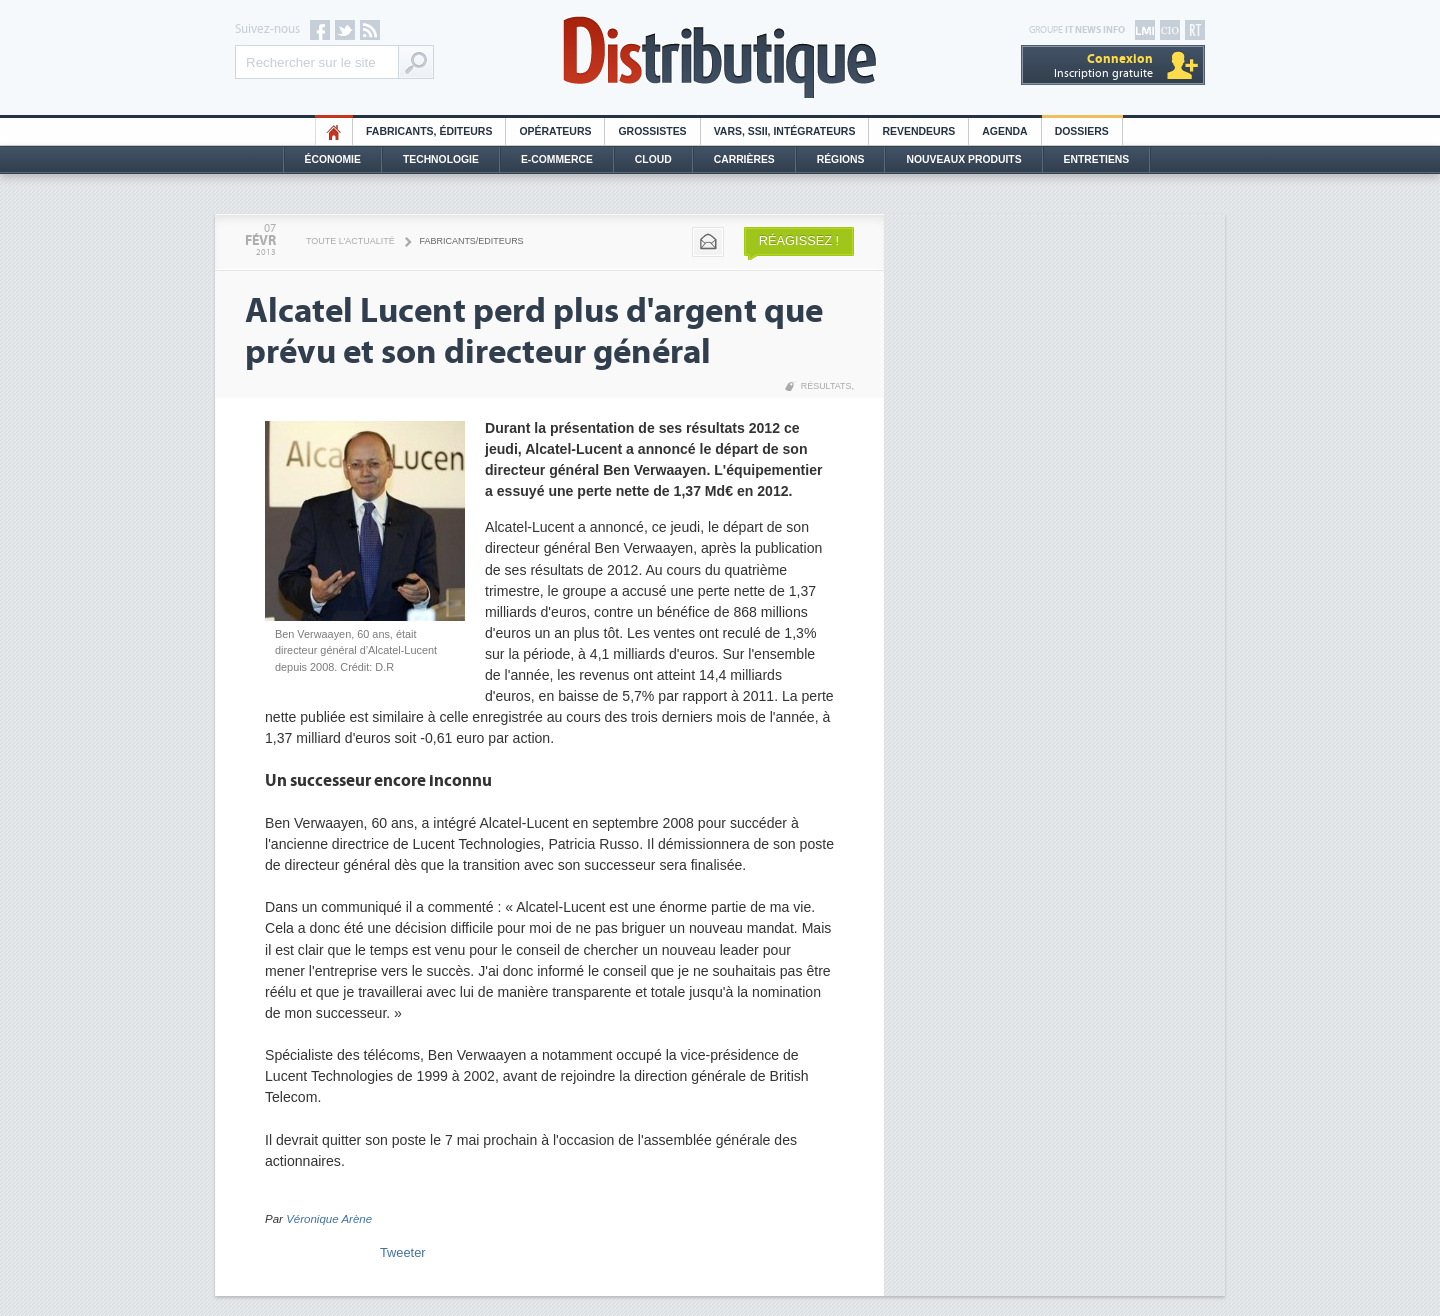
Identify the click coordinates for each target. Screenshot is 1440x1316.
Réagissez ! (799, 240)
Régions (841, 159)
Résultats (826, 386)
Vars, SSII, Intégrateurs (785, 131)
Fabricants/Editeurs (472, 241)
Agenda (1004, 131)
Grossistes (652, 131)
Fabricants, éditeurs (429, 131)
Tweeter (403, 1252)
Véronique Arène (329, 1219)
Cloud (653, 159)
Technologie (441, 159)
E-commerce (557, 159)
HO (334, 131)
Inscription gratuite (1103, 65)
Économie (333, 159)
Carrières (744, 159)
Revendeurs (918, 131)
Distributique (720, 57)
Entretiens (1097, 159)
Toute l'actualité (350, 241)
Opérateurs (555, 131)
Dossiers (1082, 131)
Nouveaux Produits (963, 159)
